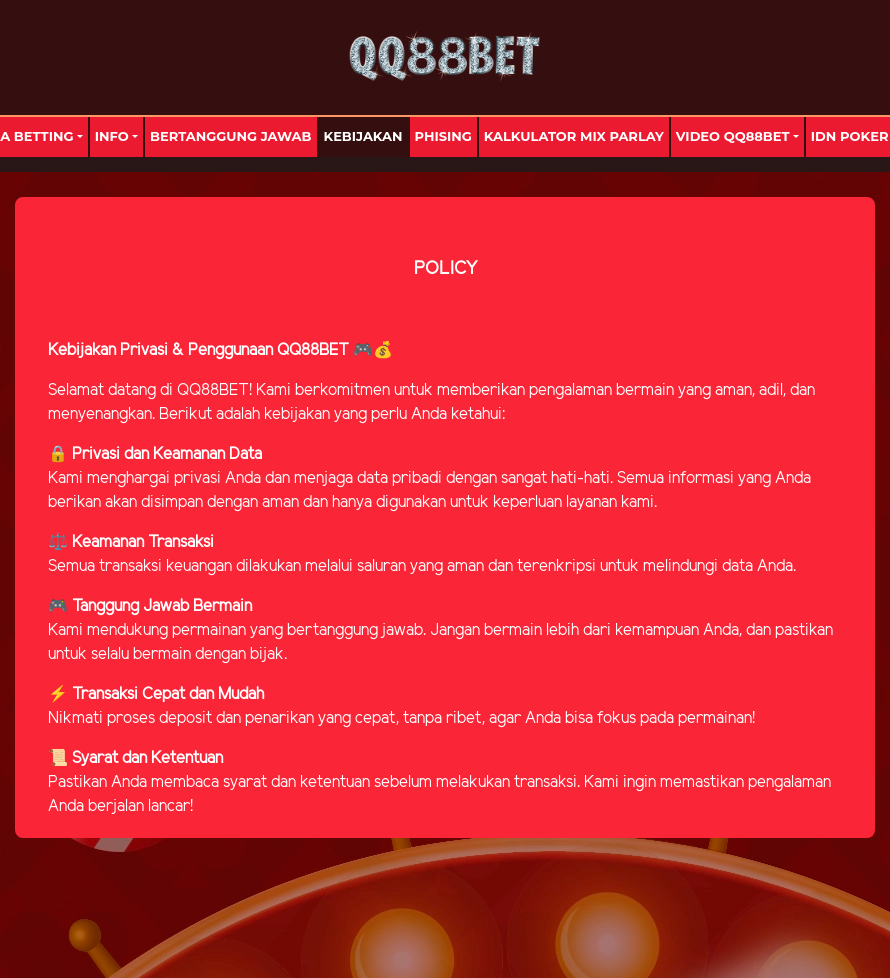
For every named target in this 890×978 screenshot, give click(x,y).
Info (112, 136)
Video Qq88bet (733, 136)
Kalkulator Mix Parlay (574, 136)
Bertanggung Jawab (230, 136)
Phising (443, 136)
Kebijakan (363, 136)
